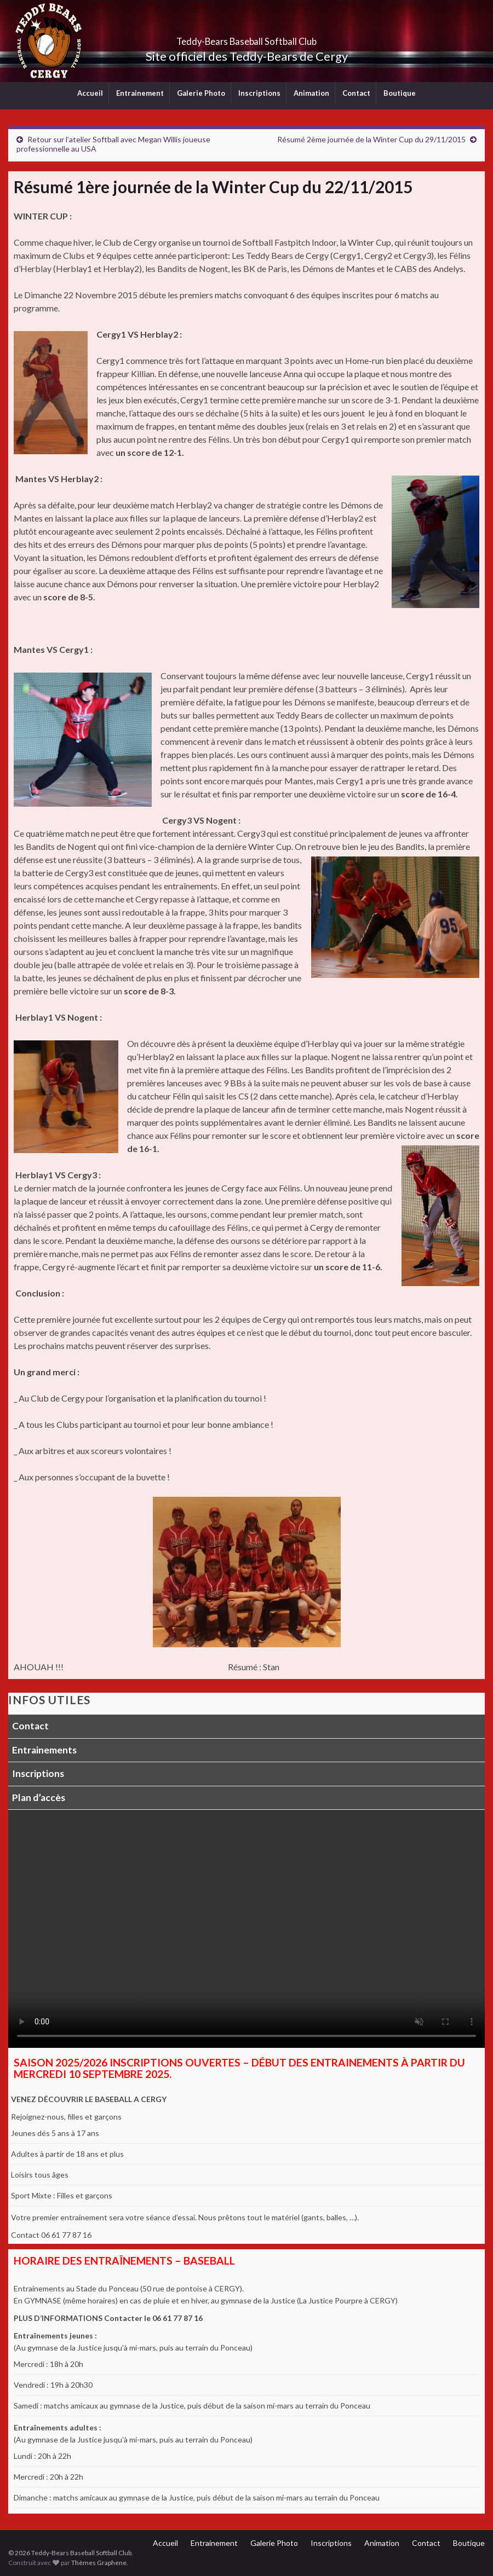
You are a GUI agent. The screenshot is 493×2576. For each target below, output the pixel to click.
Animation (311, 93)
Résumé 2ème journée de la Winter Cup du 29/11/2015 (371, 139)
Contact (356, 93)
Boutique (399, 93)
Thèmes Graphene (99, 2562)
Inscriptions (259, 93)
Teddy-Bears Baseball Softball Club (247, 38)
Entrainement (140, 93)
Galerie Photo (201, 93)
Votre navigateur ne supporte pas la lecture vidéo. (246, 1929)
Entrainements (44, 1750)
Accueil (90, 93)
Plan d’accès (38, 1797)
